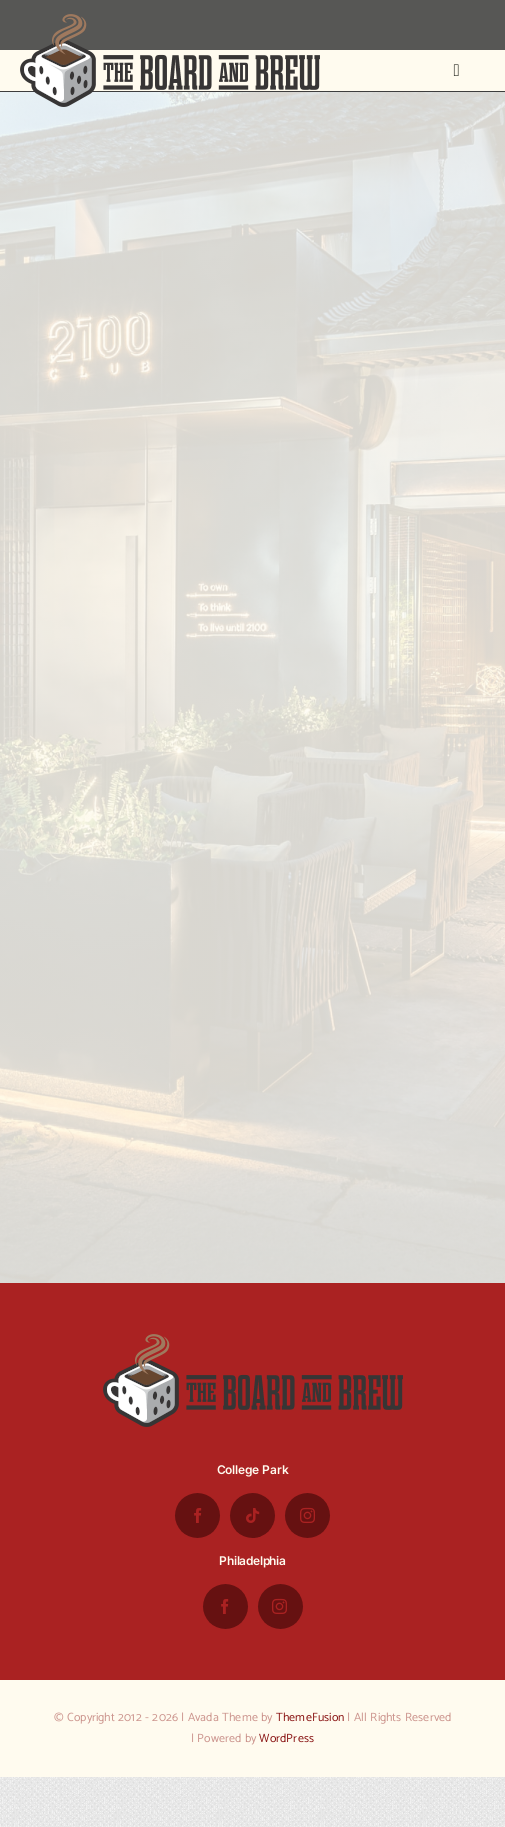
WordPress (286, 1738)
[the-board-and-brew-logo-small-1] (170, 22)
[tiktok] (252, 1515)
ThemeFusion (310, 1717)
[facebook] (197, 1515)
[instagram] (307, 1515)
